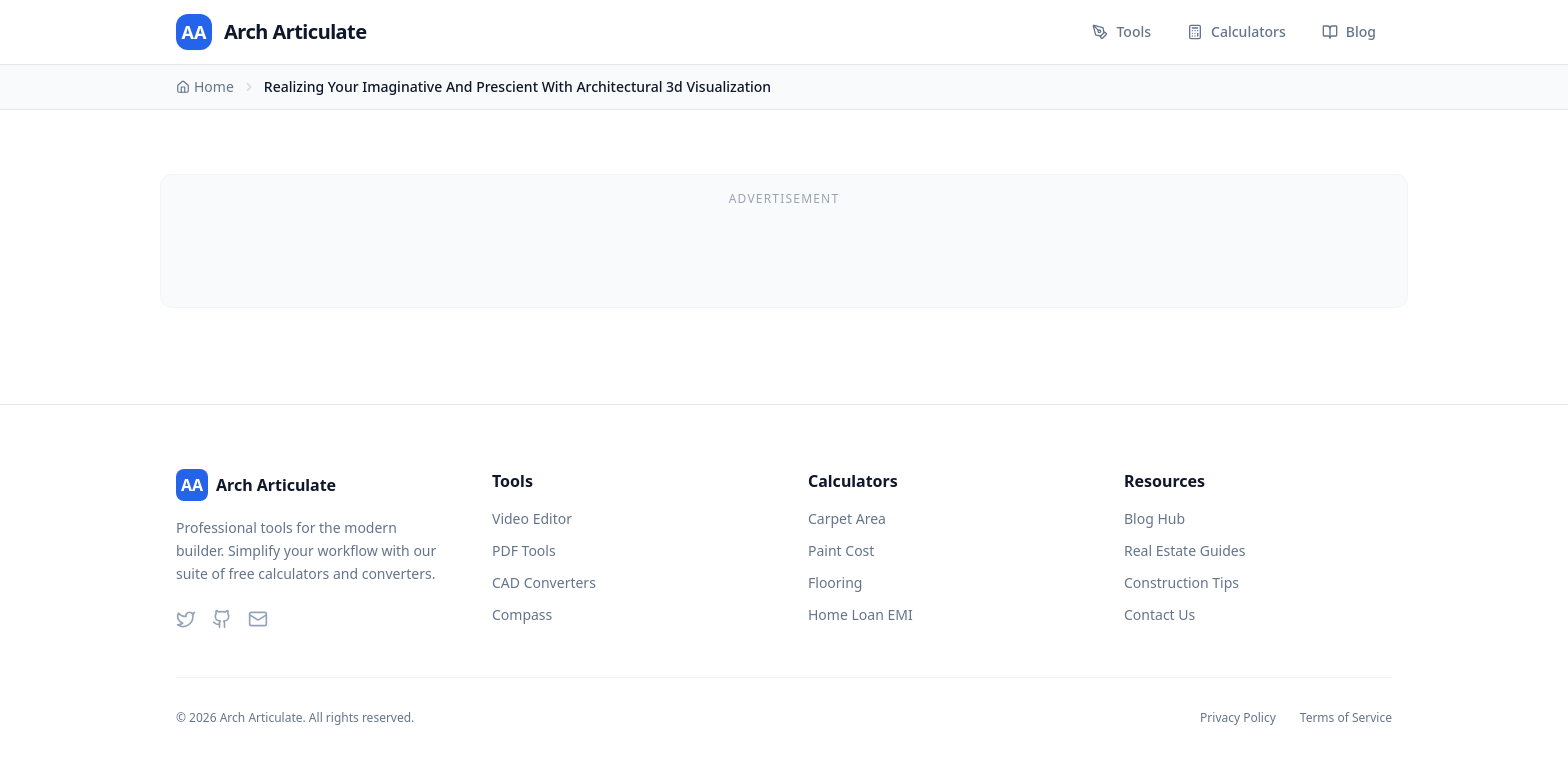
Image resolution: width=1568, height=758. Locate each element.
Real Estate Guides (1184, 550)
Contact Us (1159, 614)
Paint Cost (841, 550)
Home (205, 86)
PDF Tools (524, 550)
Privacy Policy (1238, 718)
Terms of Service (1346, 718)
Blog (1349, 31)
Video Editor (532, 518)
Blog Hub (1154, 518)
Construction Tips (1181, 582)
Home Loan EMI (860, 614)
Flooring (835, 582)
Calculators (1236, 31)
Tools (1121, 31)
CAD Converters (544, 582)
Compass (522, 614)
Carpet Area (847, 518)
